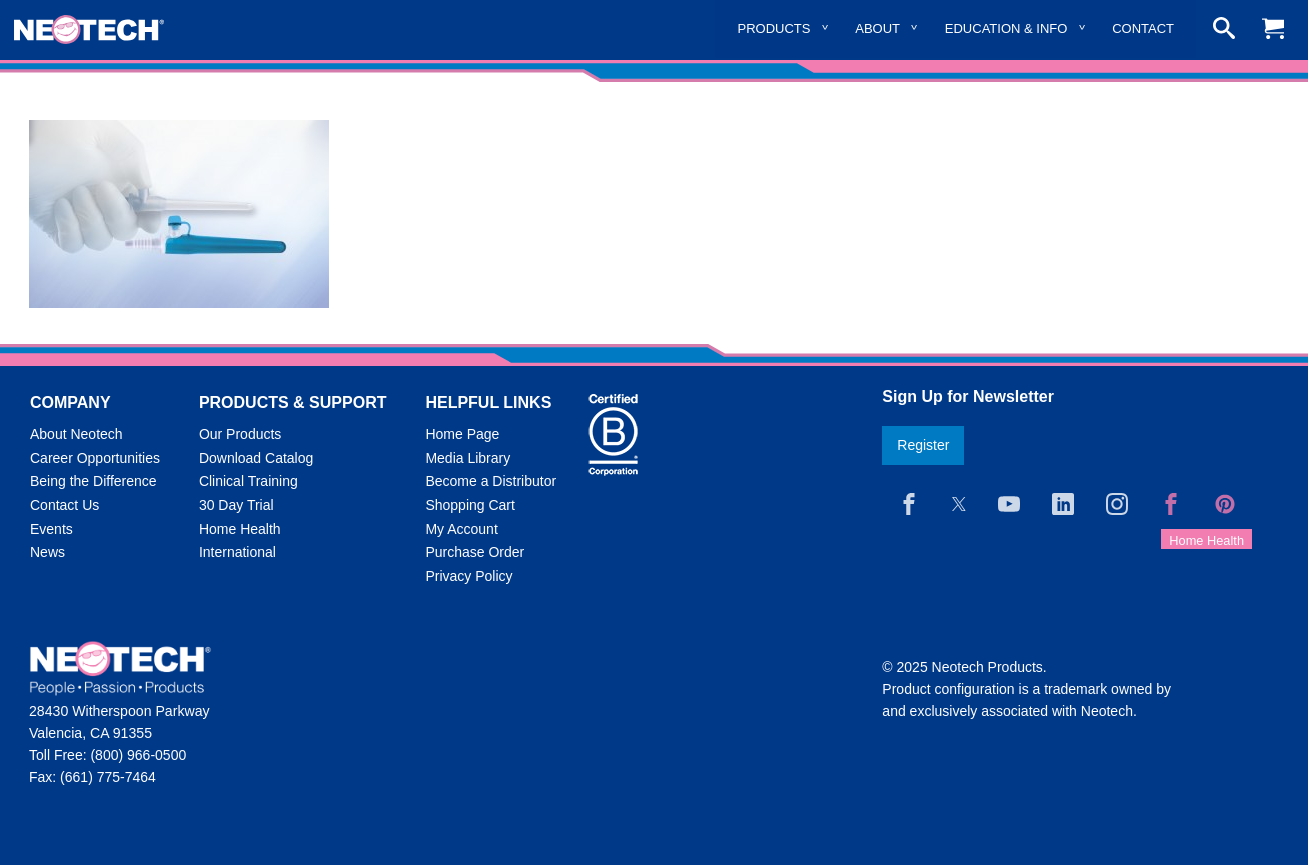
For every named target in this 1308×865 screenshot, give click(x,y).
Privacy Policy (468, 576)
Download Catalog (256, 458)
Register (923, 445)
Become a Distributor (490, 481)
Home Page (462, 434)
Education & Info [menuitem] (1006, 28)
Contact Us (64, 505)
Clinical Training (248, 481)
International (237, 552)
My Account (461, 529)
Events (51, 529)
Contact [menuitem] (1143, 28)
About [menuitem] (877, 28)
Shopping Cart (470, 505)
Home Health (240, 529)
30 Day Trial (236, 505)
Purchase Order (474, 552)
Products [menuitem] (774, 28)
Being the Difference (93, 481)
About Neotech (76, 434)
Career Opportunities (95, 458)
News (47, 552)
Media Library (467, 458)
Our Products (240, 434)
